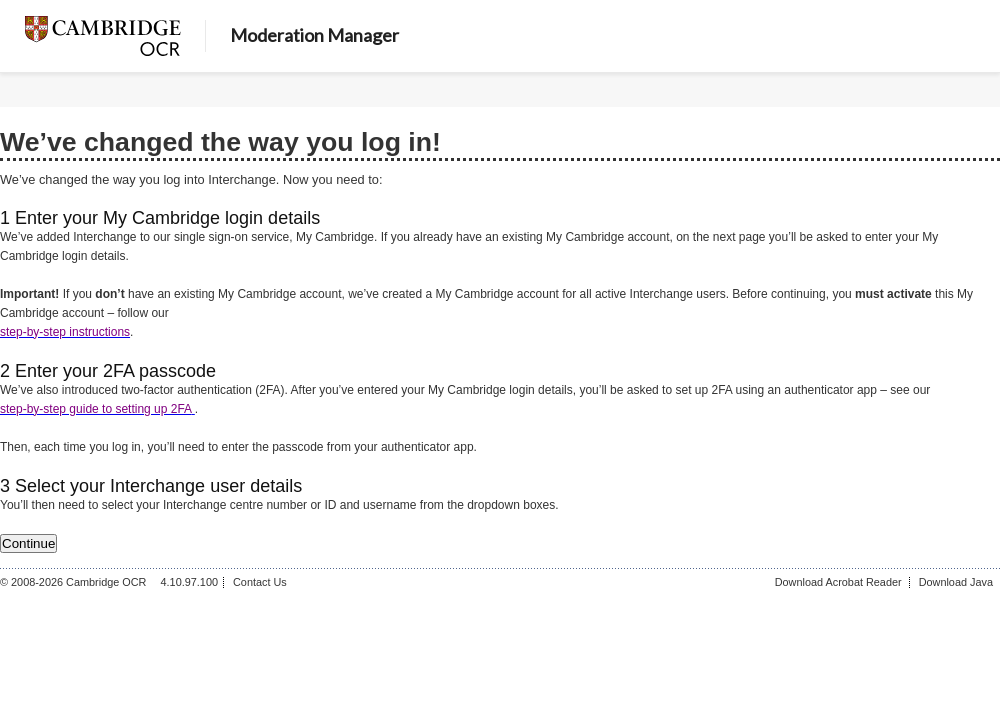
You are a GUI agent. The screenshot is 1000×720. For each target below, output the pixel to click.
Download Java (956, 582)
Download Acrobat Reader (838, 582)
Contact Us (260, 582)
